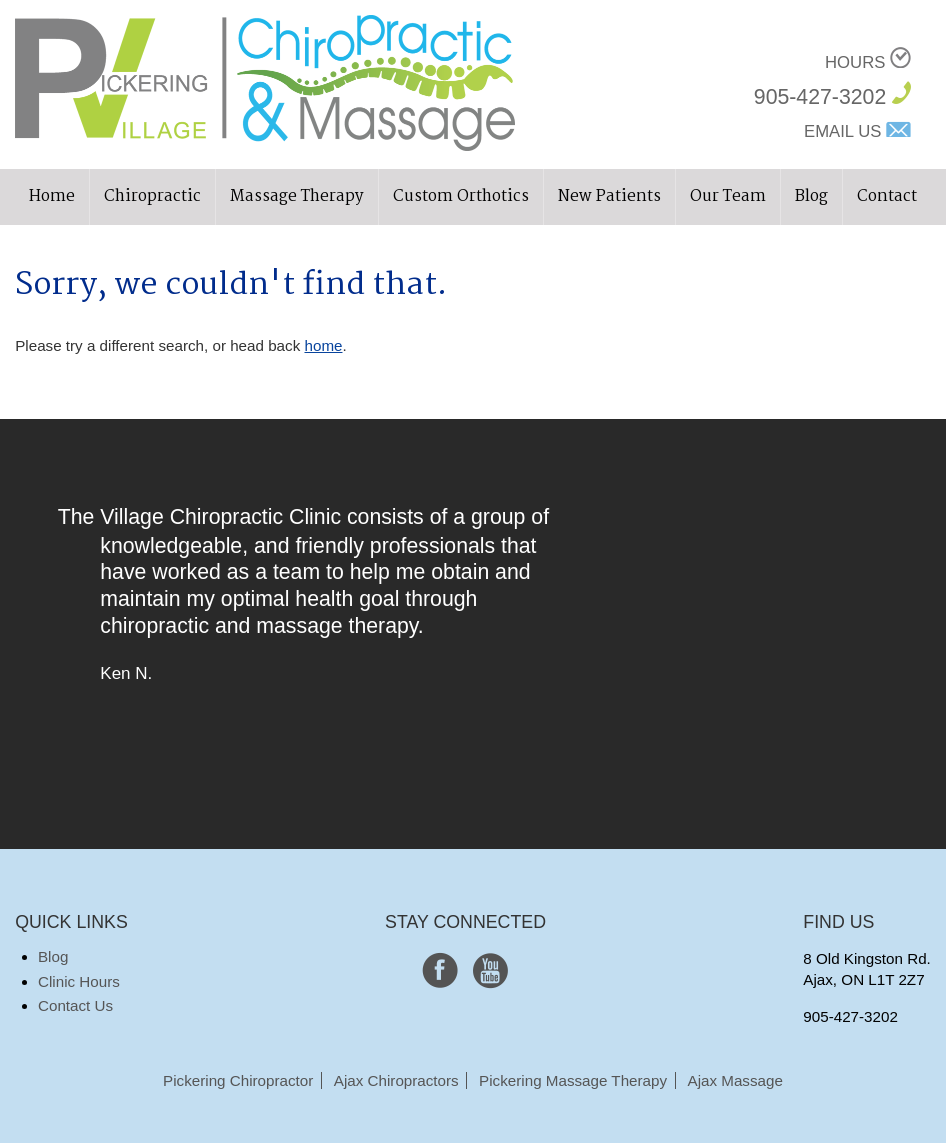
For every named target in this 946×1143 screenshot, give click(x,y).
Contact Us (75, 1005)
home (323, 345)
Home (52, 197)
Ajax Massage (735, 1080)
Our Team (728, 197)
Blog (811, 197)
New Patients (609, 197)
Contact (887, 197)
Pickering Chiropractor (238, 1080)
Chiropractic (152, 197)
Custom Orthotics (461, 197)
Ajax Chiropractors (396, 1080)
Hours (855, 62)
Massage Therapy (297, 197)
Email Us (842, 131)
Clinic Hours (79, 981)
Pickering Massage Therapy (573, 1080)
